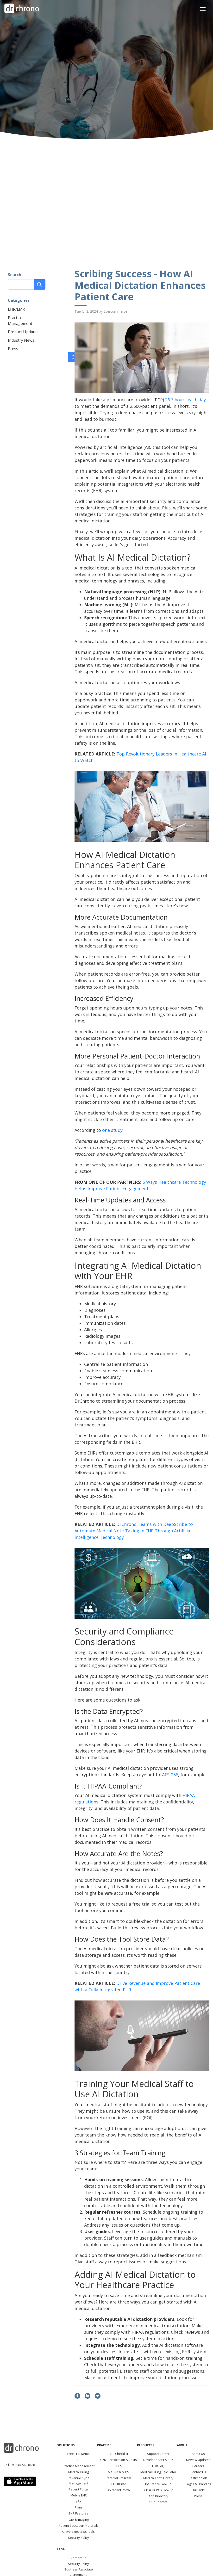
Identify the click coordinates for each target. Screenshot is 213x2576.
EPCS (118, 2466)
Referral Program (118, 2478)
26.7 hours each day (185, 399)
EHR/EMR (16, 309)
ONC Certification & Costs (118, 2460)
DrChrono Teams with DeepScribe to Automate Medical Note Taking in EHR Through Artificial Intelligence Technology (134, 1530)
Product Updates (23, 331)
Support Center (158, 2454)
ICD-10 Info (118, 2484)
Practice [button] (104, 2445)
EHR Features (78, 2513)
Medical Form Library (158, 2478)
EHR (78, 2460)
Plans (79, 2507)
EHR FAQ (158, 2466)
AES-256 (170, 1774)
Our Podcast (158, 2502)
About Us (198, 2454)
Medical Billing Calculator (158, 2472)
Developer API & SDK (158, 2460)
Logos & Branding (198, 2484)
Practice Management (78, 2466)
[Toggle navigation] (203, 8)
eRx (78, 2501)
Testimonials (198, 2478)
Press (13, 348)
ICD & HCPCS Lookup (158, 2490)
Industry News (21, 340)
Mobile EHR (78, 2495)
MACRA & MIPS (118, 2472)
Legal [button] (61, 2549)
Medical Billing (78, 2472)
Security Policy (78, 2537)
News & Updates (198, 2460)
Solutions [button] (66, 2445)
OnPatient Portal (118, 2490)
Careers (198, 2466)
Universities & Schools (78, 2531)
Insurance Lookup (158, 2484)
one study (112, 1130)
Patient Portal (78, 2489)
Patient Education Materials (79, 2525)
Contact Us (198, 2472)
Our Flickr (198, 2490)
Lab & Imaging (79, 2519)
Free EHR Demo (78, 2454)
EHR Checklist (118, 2454)
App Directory (158, 2496)
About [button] (182, 2445)
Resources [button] (145, 2445)
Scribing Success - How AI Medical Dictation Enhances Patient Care (140, 285)
